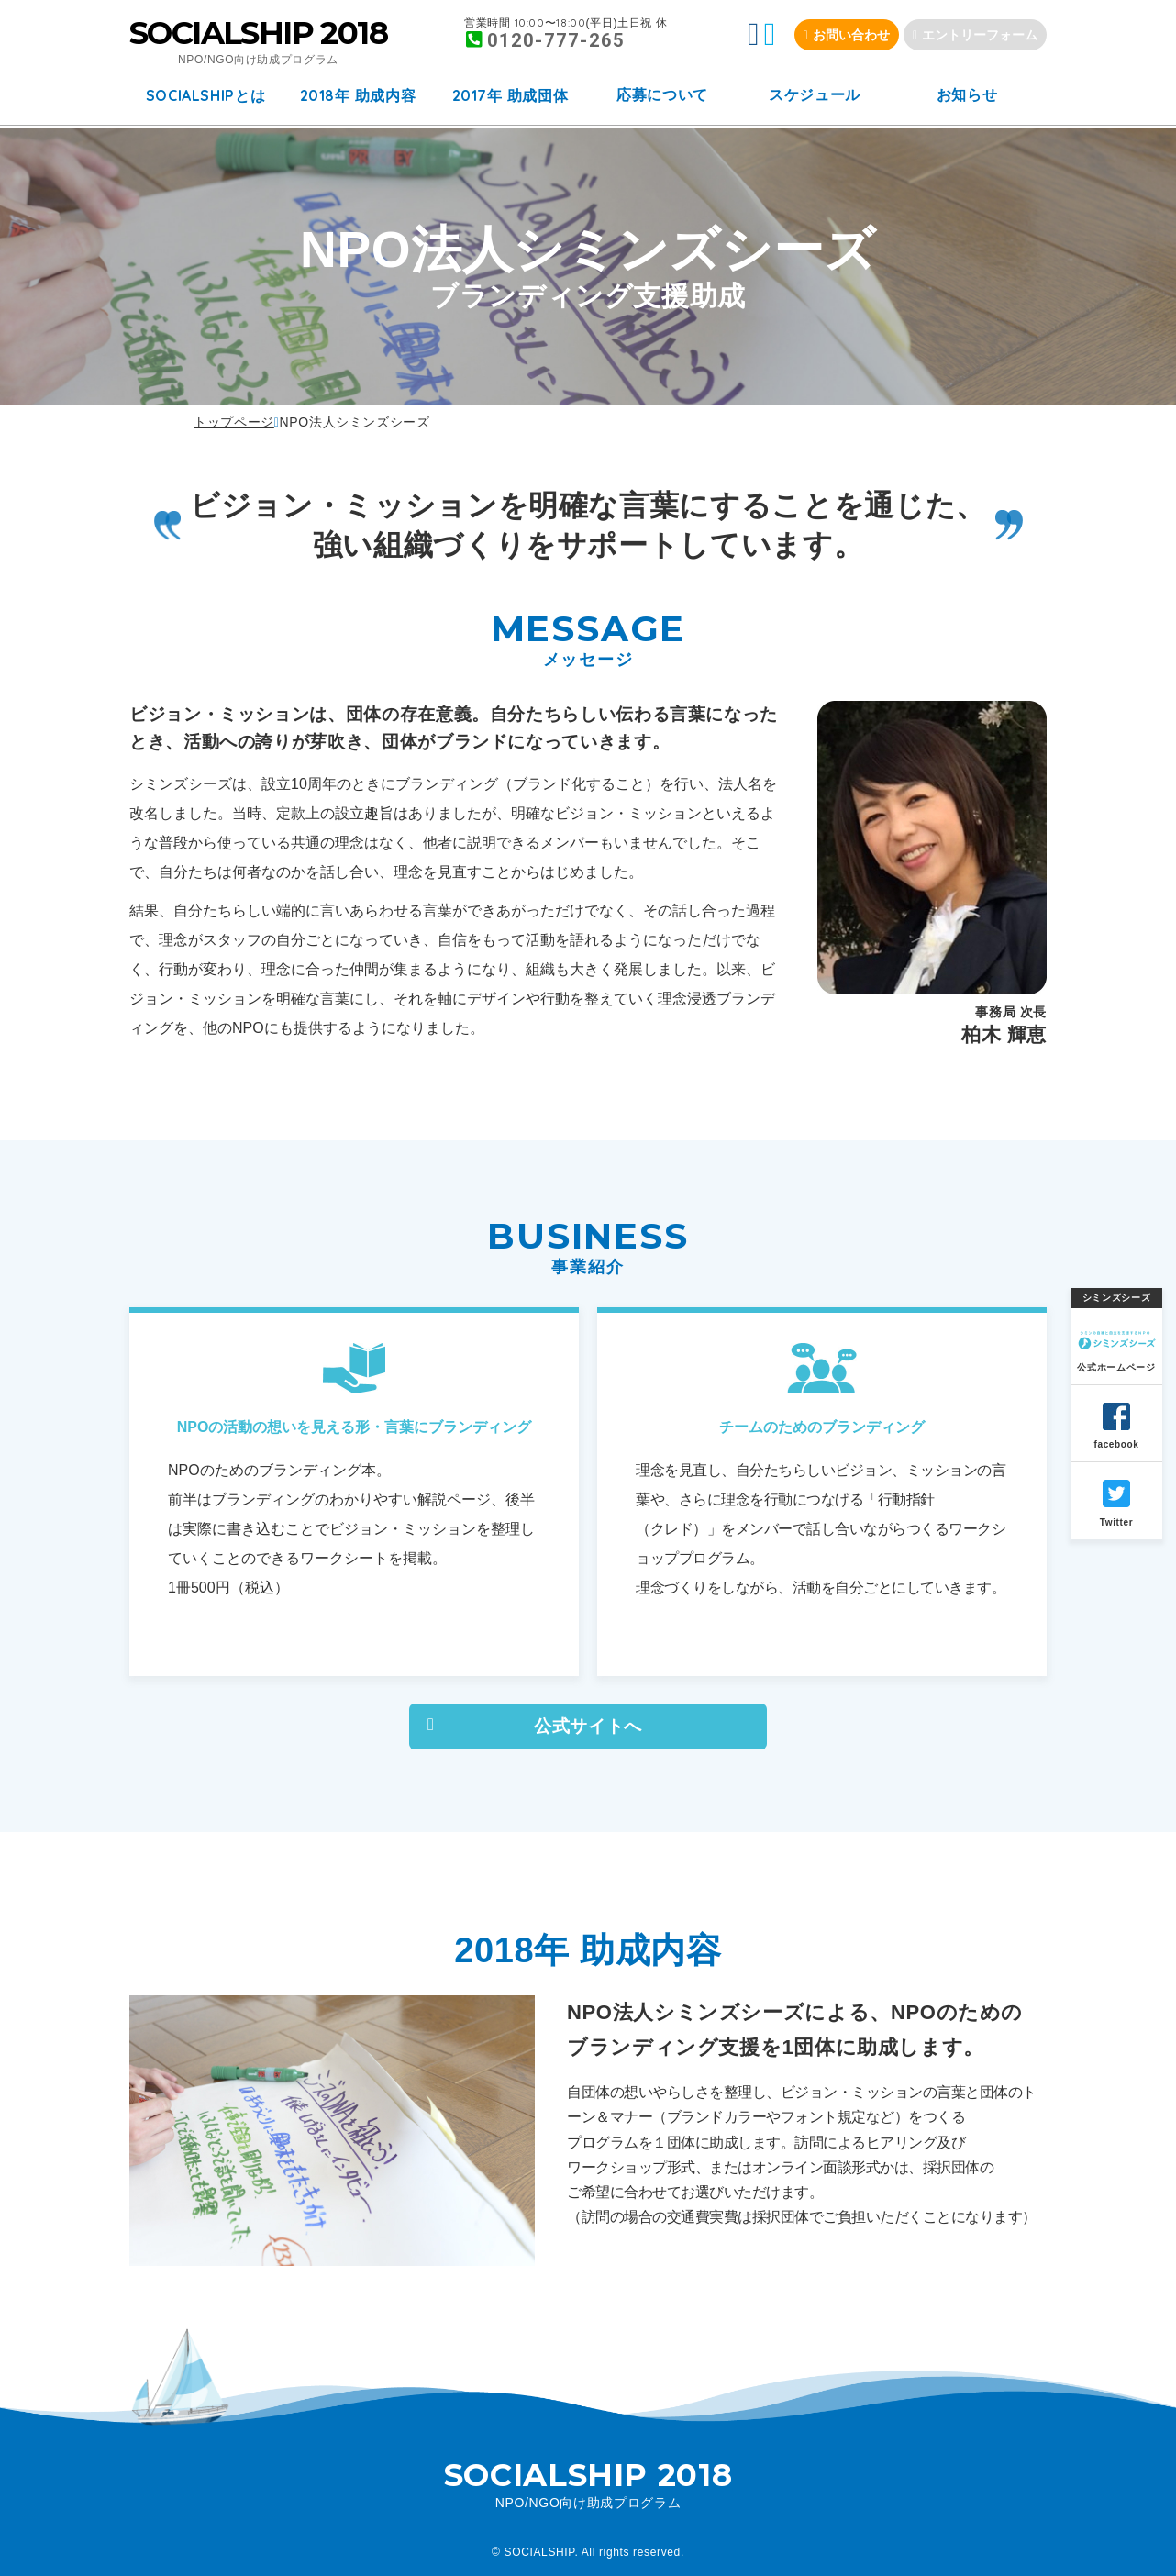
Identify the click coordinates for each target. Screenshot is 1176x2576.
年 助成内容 (358, 95)
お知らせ (967, 95)
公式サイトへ (588, 1726)
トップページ (234, 422)
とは (206, 95)
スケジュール (814, 95)
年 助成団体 (510, 95)
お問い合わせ (851, 35)
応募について (662, 95)
